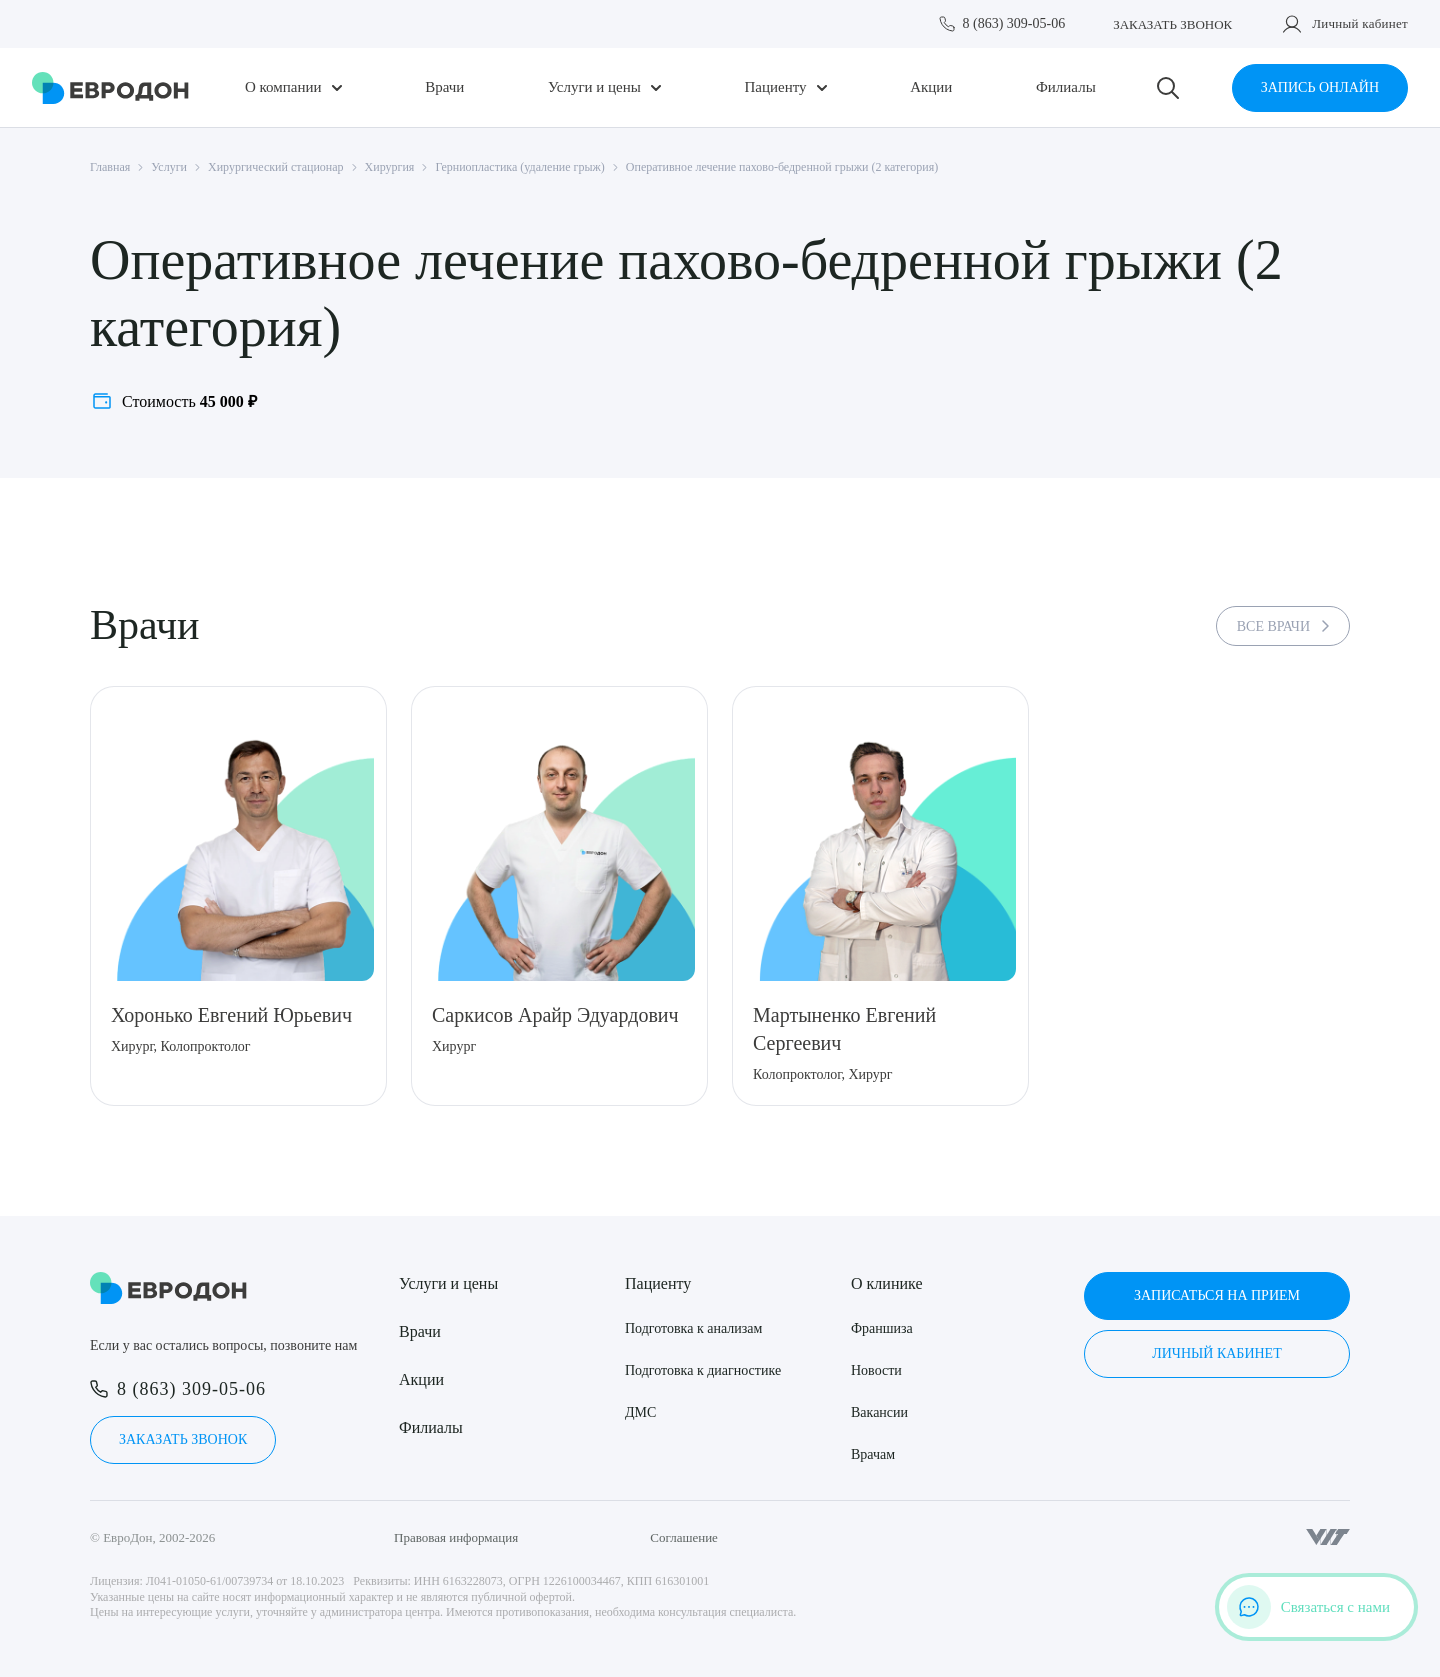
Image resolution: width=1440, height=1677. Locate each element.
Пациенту (775, 87)
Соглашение (684, 1537)
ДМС (640, 1412)
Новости (876, 1370)
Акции (931, 87)
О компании (283, 87)
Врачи (444, 87)
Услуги (169, 167)
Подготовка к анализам (693, 1328)
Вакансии (879, 1412)
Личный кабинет (1360, 23)
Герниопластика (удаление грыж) (519, 167)
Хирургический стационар (276, 167)
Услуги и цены (594, 87)
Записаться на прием (1217, 1295)
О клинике (886, 1283)
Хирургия (390, 167)
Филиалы (1066, 87)
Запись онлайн (1320, 87)
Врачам (873, 1454)
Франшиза (882, 1328)
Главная (110, 167)
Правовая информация (456, 1537)
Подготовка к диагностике (703, 1370)
